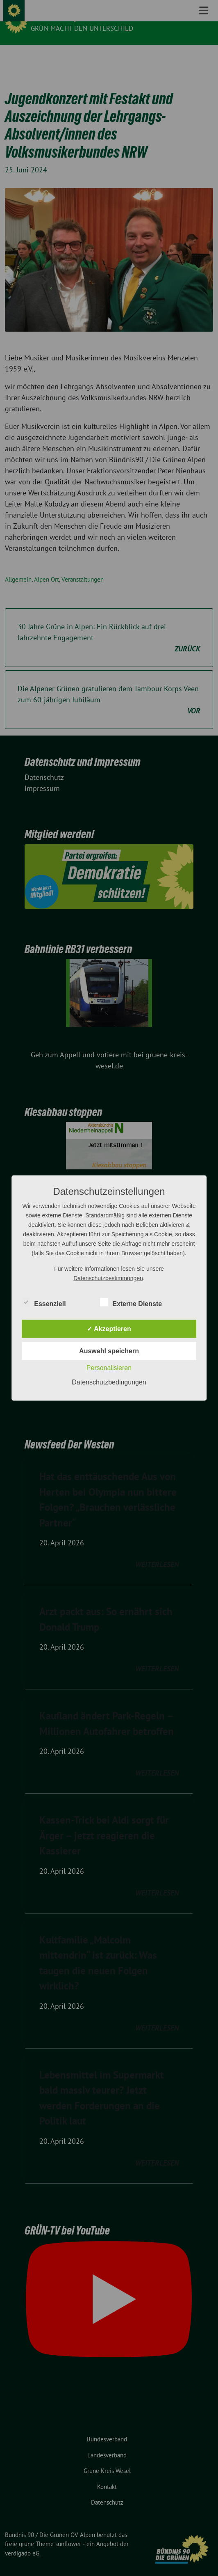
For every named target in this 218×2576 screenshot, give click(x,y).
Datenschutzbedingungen (109, 1382)
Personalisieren (109, 1367)
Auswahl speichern (109, 1351)
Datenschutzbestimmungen (108, 1278)
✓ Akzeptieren (109, 1328)
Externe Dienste (131, 1302)
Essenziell (44, 1302)
